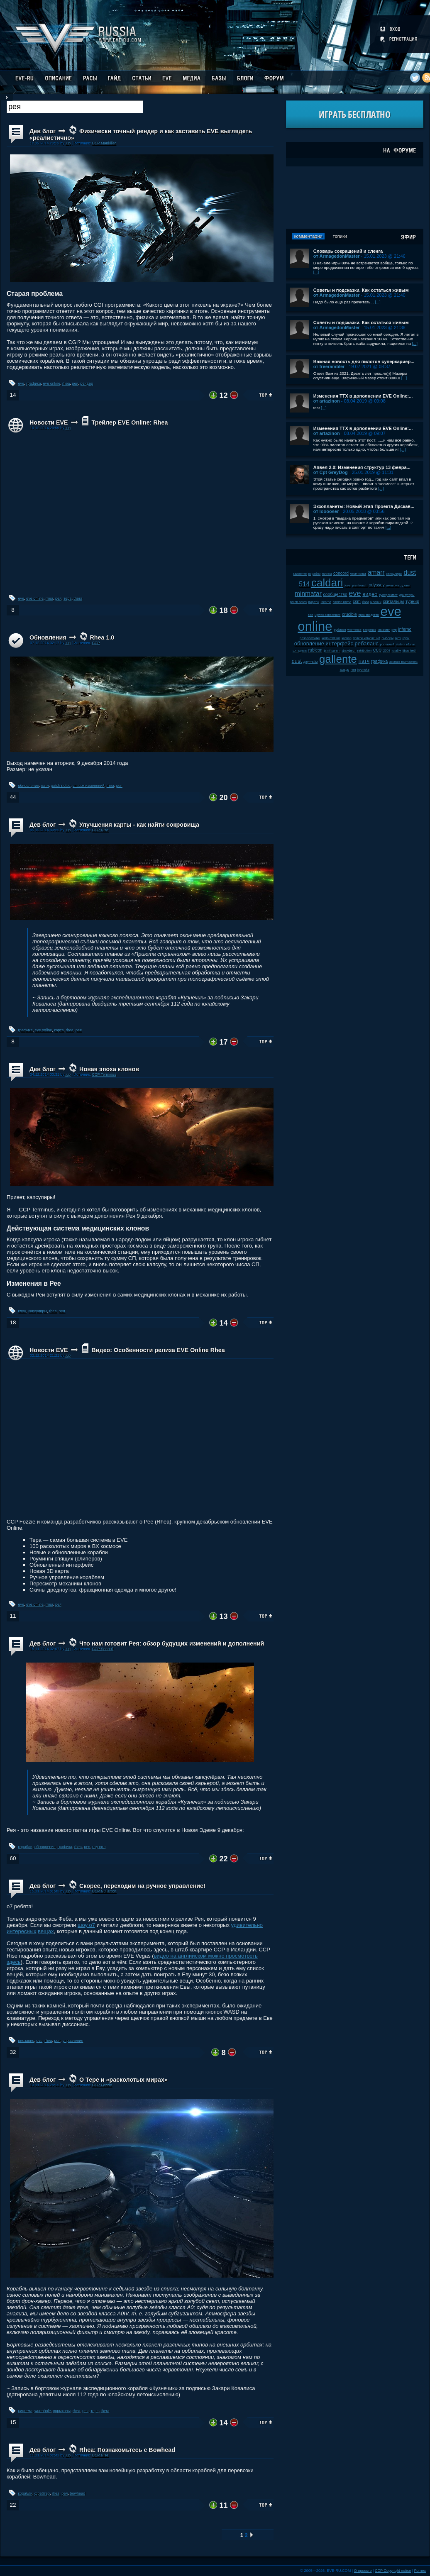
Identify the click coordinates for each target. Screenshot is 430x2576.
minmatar (308, 593)
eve (21, 383)
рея (75, 383)
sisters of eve (405, 644)
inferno (404, 629)
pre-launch (359, 585)
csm (357, 601)
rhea (66, 383)
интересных (21, 1931)
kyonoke (363, 669)
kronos (346, 638)
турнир (412, 601)
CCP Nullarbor (104, 1891)
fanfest (327, 574)
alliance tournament (403, 662)
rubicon (315, 650)
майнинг (384, 630)
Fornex (420, 2571)
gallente (338, 659)
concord (341, 573)
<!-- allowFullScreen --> (140, 512)
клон (22, 1311)
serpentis (369, 630)
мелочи (375, 602)
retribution (364, 650)
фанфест (349, 650)
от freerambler (329, 366)
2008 (386, 650)
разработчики (310, 638)
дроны (405, 585)
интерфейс (339, 643)
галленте (300, 574)
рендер (86, 383)
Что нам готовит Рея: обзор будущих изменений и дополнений (171, 1643)
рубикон (340, 630)
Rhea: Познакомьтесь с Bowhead (127, 2450)
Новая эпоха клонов (109, 1069)
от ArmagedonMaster (336, 256)
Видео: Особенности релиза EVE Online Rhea (158, 1350)
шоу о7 (86, 1925)
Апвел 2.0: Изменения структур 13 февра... (361, 467)
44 (13, 797)
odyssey (377, 585)
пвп (353, 669)
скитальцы (393, 601)
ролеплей (387, 644)
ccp (377, 650)
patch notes (61, 786)
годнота (98, 1847)
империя (392, 585)
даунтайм (310, 662)
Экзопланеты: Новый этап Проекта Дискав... (364, 506)
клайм (396, 650)
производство (368, 615)
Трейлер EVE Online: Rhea (129, 422)
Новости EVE (48, 422)
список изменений (89, 786)
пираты (313, 602)
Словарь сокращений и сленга (348, 251)
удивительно (247, 1925)
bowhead (77, 2493)
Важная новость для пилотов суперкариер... (364, 361)
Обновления (47, 637)
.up (68, 143)
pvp (394, 630)
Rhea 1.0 (102, 637)
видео (369, 594)
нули (406, 638)
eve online (51, 383)
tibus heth (410, 650)
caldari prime (342, 602)
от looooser (326, 511)
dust (297, 661)
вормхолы (62, 2411)
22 (13, 2505)
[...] (316, 272)
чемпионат (358, 574)
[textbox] (75, 106)
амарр (344, 669)
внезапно (26, 2041)
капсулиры (37, 1311)
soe (310, 615)
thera (77, 598)
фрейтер (42, 2493)
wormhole (42, 2411)
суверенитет (388, 595)
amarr (376, 572)
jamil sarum (332, 650)
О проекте (363, 2571)
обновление (28, 786)
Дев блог (42, 131)
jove (347, 585)
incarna (326, 602)
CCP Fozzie (102, 2085)
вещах (46, 1931)
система (25, 2411)
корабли (25, 1847)
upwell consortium (327, 615)
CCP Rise (100, 830)
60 (13, 1858)
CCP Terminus (104, 1074)
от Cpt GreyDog (330, 472)
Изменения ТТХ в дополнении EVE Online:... (363, 395)
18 (13, 1322)
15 (13, 2422)
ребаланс (367, 643)
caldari (327, 582)
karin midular (331, 638)
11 (13, 1616)
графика (33, 383)
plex (398, 638)
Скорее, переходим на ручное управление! (142, 1886)
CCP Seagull (102, 1649)
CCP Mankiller (104, 143)
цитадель (300, 650)
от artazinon (326, 400)
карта (59, 1030)
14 (13, 395)
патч (45, 786)
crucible (349, 614)
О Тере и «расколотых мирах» (123, 2079)
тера (67, 598)
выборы (388, 638)
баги (365, 602)
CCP (96, 643)
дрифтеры (406, 595)
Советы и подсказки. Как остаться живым (361, 290)
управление (73, 2041)
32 (13, 2052)
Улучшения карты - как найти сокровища (139, 824)
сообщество (335, 594)
